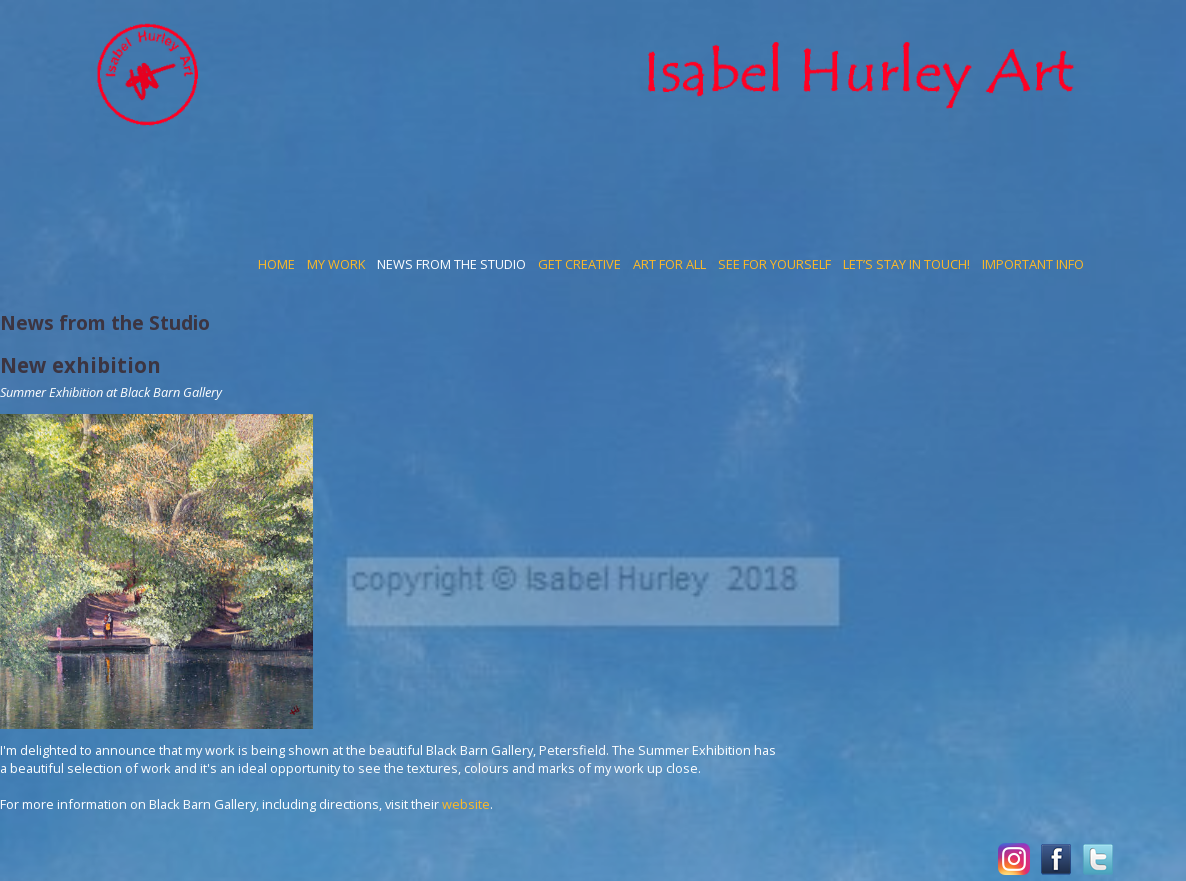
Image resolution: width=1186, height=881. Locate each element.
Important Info (1033, 264)
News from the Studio (451, 264)
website (466, 804)
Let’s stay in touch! (906, 264)
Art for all (669, 264)
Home (276, 264)
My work (336, 264)
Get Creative (579, 264)
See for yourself (774, 264)
